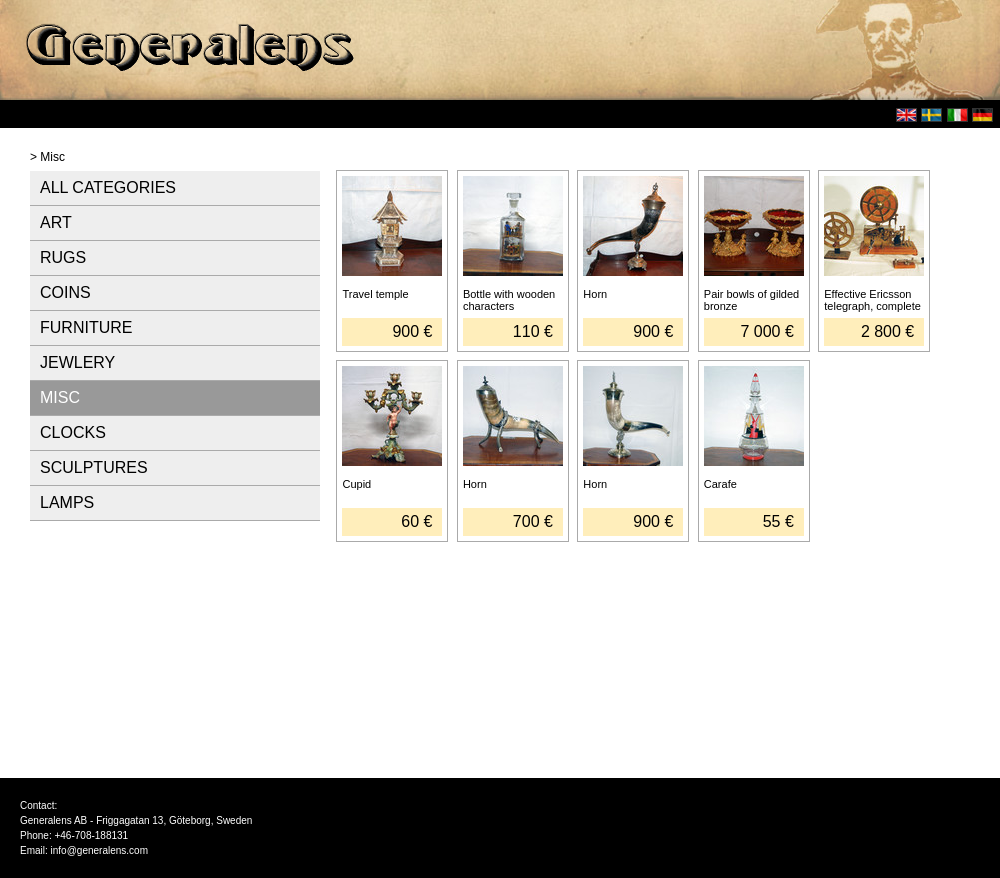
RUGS (63, 257)
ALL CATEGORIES (108, 187)
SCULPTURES (94, 467)
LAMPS (67, 502)
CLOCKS (73, 432)
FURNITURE (86, 327)
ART (56, 222)
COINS (65, 292)
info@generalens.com (99, 850)
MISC (60, 397)
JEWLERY (77, 362)
